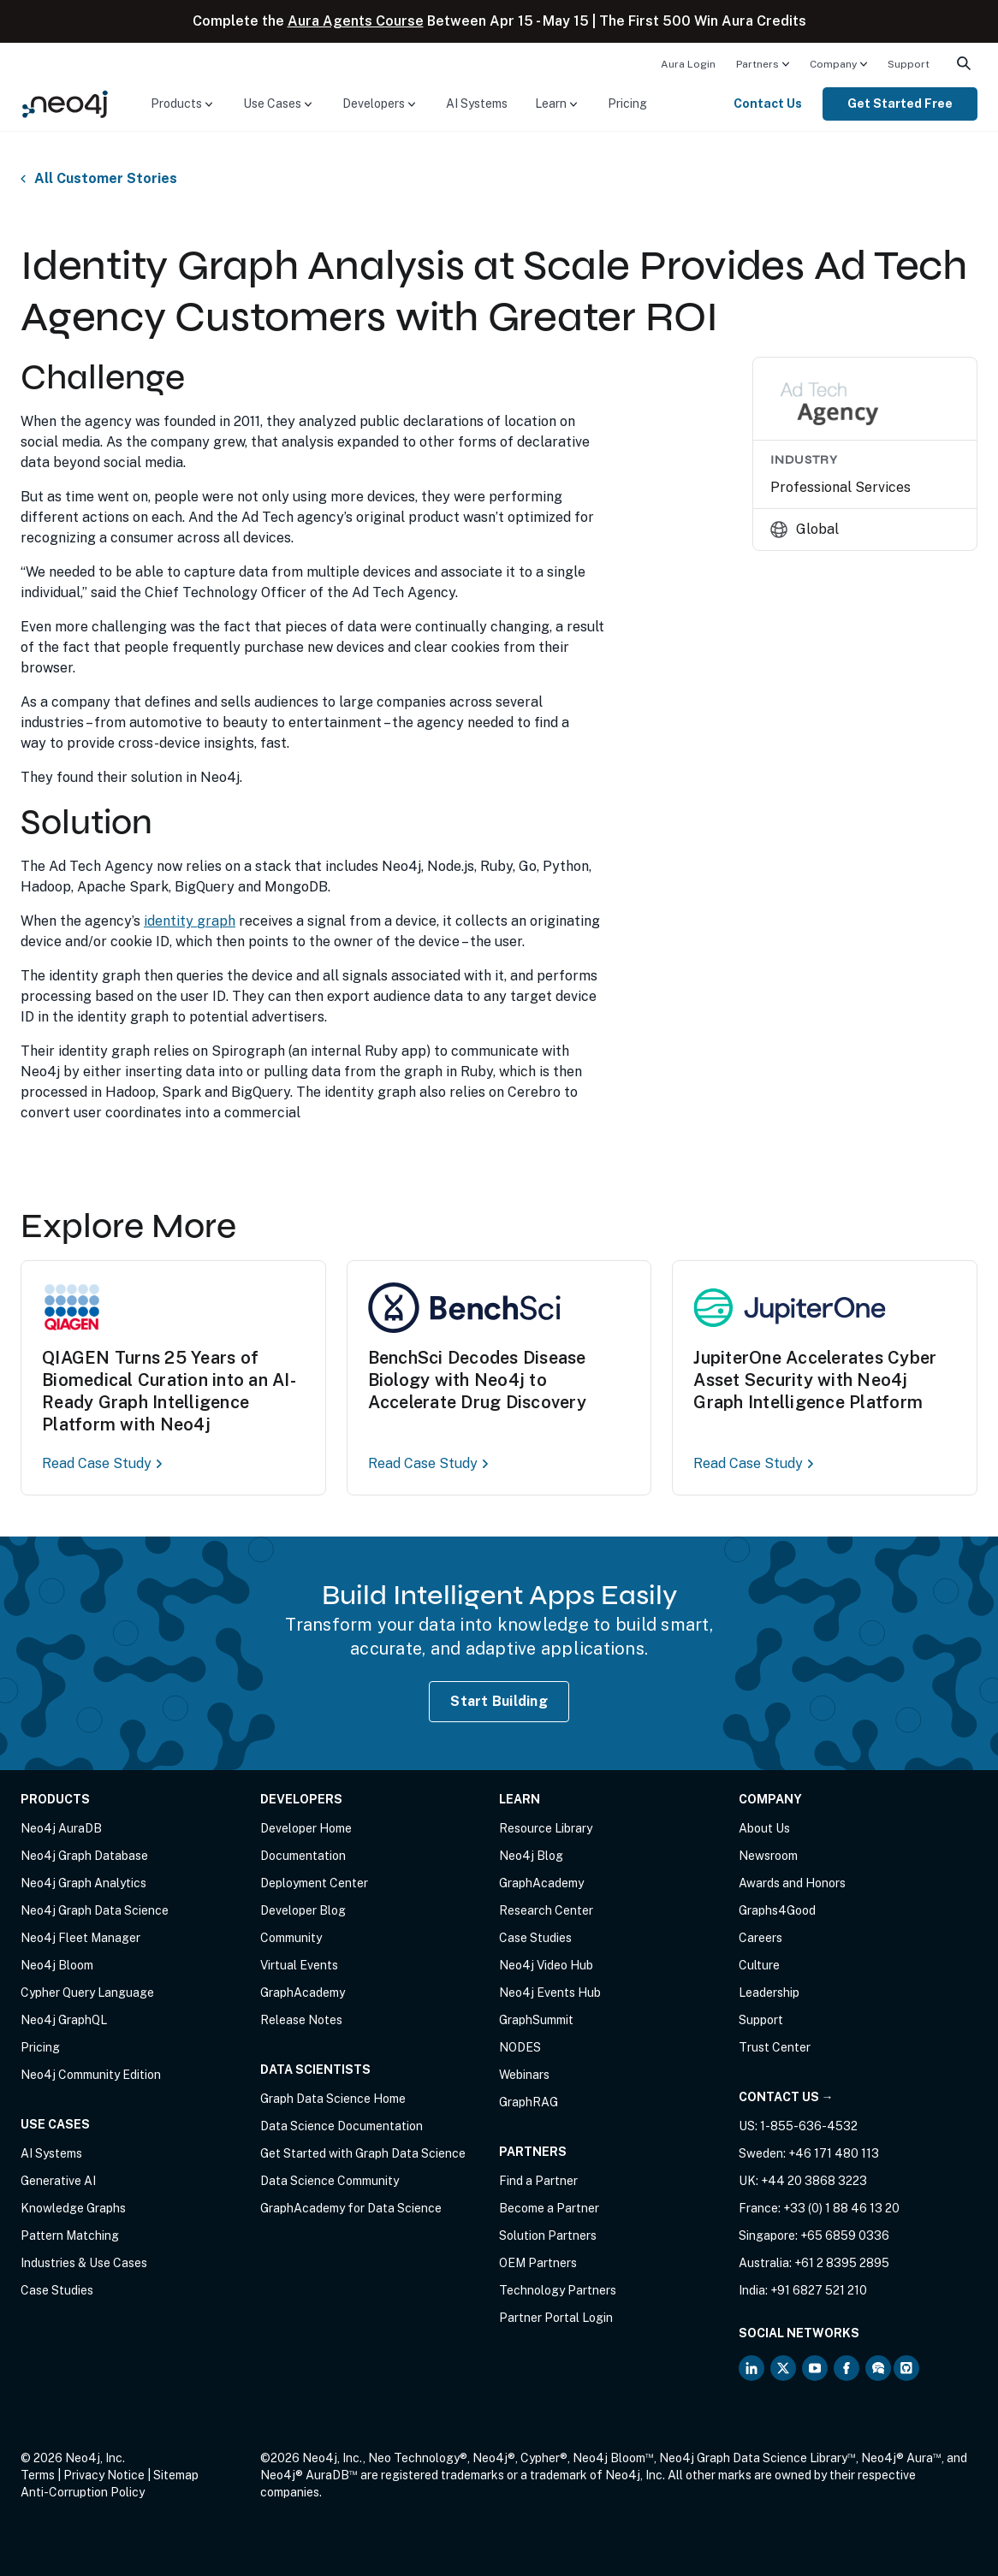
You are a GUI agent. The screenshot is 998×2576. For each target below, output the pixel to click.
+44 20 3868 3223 (814, 2181)
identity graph (189, 921)
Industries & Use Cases (84, 2263)
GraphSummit (536, 2020)
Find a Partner (538, 2181)
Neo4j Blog (531, 1855)
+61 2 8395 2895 (841, 2263)
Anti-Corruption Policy (83, 2492)
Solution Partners (548, 2235)
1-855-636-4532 (809, 2126)
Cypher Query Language (87, 1992)
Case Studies (57, 2290)
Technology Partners (557, 2290)
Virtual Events (299, 1965)
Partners (757, 64)
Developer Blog (303, 1910)
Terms (38, 2475)
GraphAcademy (302, 1992)
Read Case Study (102, 1463)
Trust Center (775, 2047)
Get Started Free (900, 103)
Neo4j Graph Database (84, 1855)
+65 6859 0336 (844, 2235)
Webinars (524, 2075)
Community (291, 1938)
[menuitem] (688, 63)
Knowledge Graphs (73, 2208)
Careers (760, 1938)
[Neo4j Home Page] (65, 103)
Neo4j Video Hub (546, 1965)
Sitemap (176, 2475)
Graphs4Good (777, 1910)
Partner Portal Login (556, 2317)
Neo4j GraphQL (64, 2020)
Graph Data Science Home (333, 2098)
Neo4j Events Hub (550, 1992)
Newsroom (768, 1855)
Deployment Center (314, 1883)
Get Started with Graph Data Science (363, 2153)
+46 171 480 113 (833, 2153)
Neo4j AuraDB (61, 1828)
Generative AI (58, 2181)
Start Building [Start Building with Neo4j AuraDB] (499, 1701)
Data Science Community (329, 2181)
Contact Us (768, 103)
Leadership (769, 1992)
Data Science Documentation (341, 2126)
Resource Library (545, 1828)
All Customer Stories (105, 179)
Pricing (627, 103)
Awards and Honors (792, 1883)
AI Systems (477, 103)
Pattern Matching (70, 2235)
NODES (520, 2047)
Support (909, 64)
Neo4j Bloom (57, 1965)
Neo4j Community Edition (91, 2075)
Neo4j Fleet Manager (80, 1938)
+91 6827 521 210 (818, 2290)
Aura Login (688, 64)
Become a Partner (549, 2208)
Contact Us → (786, 2097)
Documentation (303, 1855)
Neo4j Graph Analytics (83, 1883)
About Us (764, 1828)
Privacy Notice (104, 2475)
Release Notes (301, 2020)
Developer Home (306, 1828)
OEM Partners (538, 2263)
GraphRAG (528, 2102)
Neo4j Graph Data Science (95, 1910)
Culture (759, 1965)
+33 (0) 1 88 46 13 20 (841, 2208)
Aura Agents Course (356, 21)
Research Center (546, 1910)
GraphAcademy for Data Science (351, 2208)
